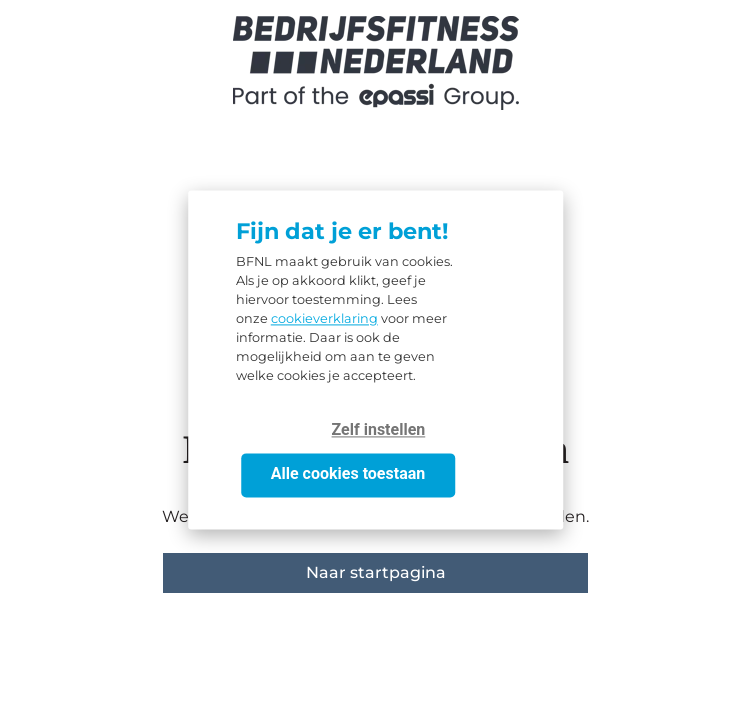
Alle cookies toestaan (348, 474)
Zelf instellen (379, 430)
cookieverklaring (324, 319)
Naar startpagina (376, 572)
